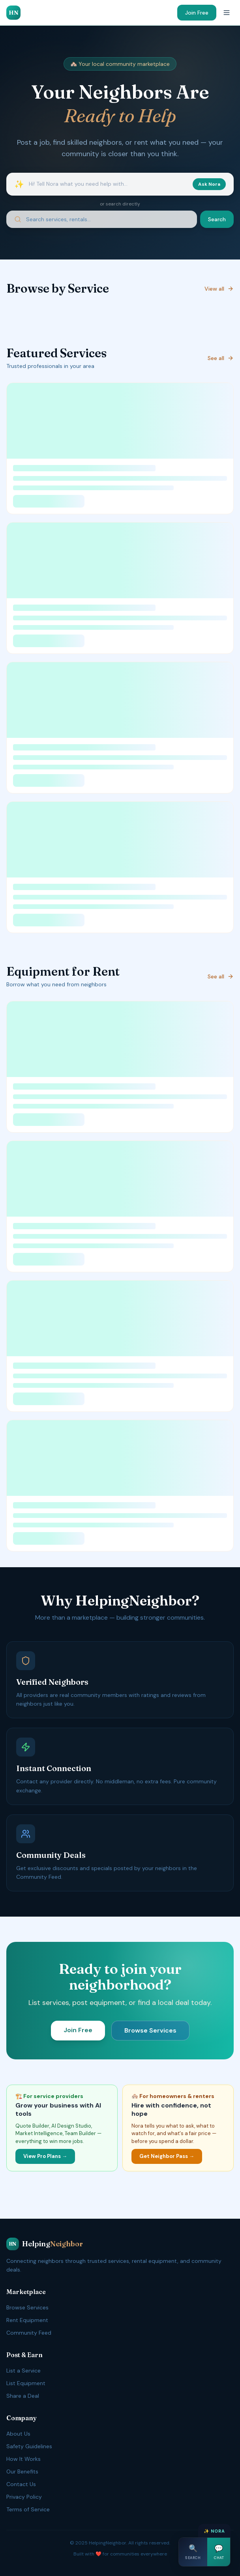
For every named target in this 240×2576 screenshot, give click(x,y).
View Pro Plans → (45, 2156)
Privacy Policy (24, 2496)
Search (217, 219)
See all (221, 358)
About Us (18, 2433)
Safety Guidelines (29, 2446)
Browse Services (150, 2030)
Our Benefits (22, 2471)
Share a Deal (22, 2395)
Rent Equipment (27, 2320)
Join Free (196, 12)
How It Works (23, 2458)
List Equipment (25, 2383)
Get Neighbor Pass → (166, 2156)
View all (219, 288)
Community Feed (28, 2332)
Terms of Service (28, 2509)
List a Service (23, 2370)
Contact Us (21, 2484)
